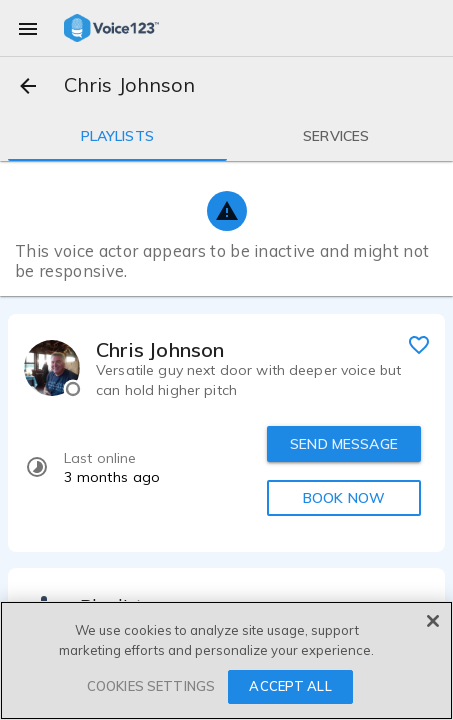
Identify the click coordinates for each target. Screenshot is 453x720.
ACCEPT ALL (290, 686)
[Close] (433, 621)
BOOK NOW (344, 498)
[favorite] (419, 344)
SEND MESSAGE (344, 444)
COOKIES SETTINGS (151, 686)
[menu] (28, 28)
